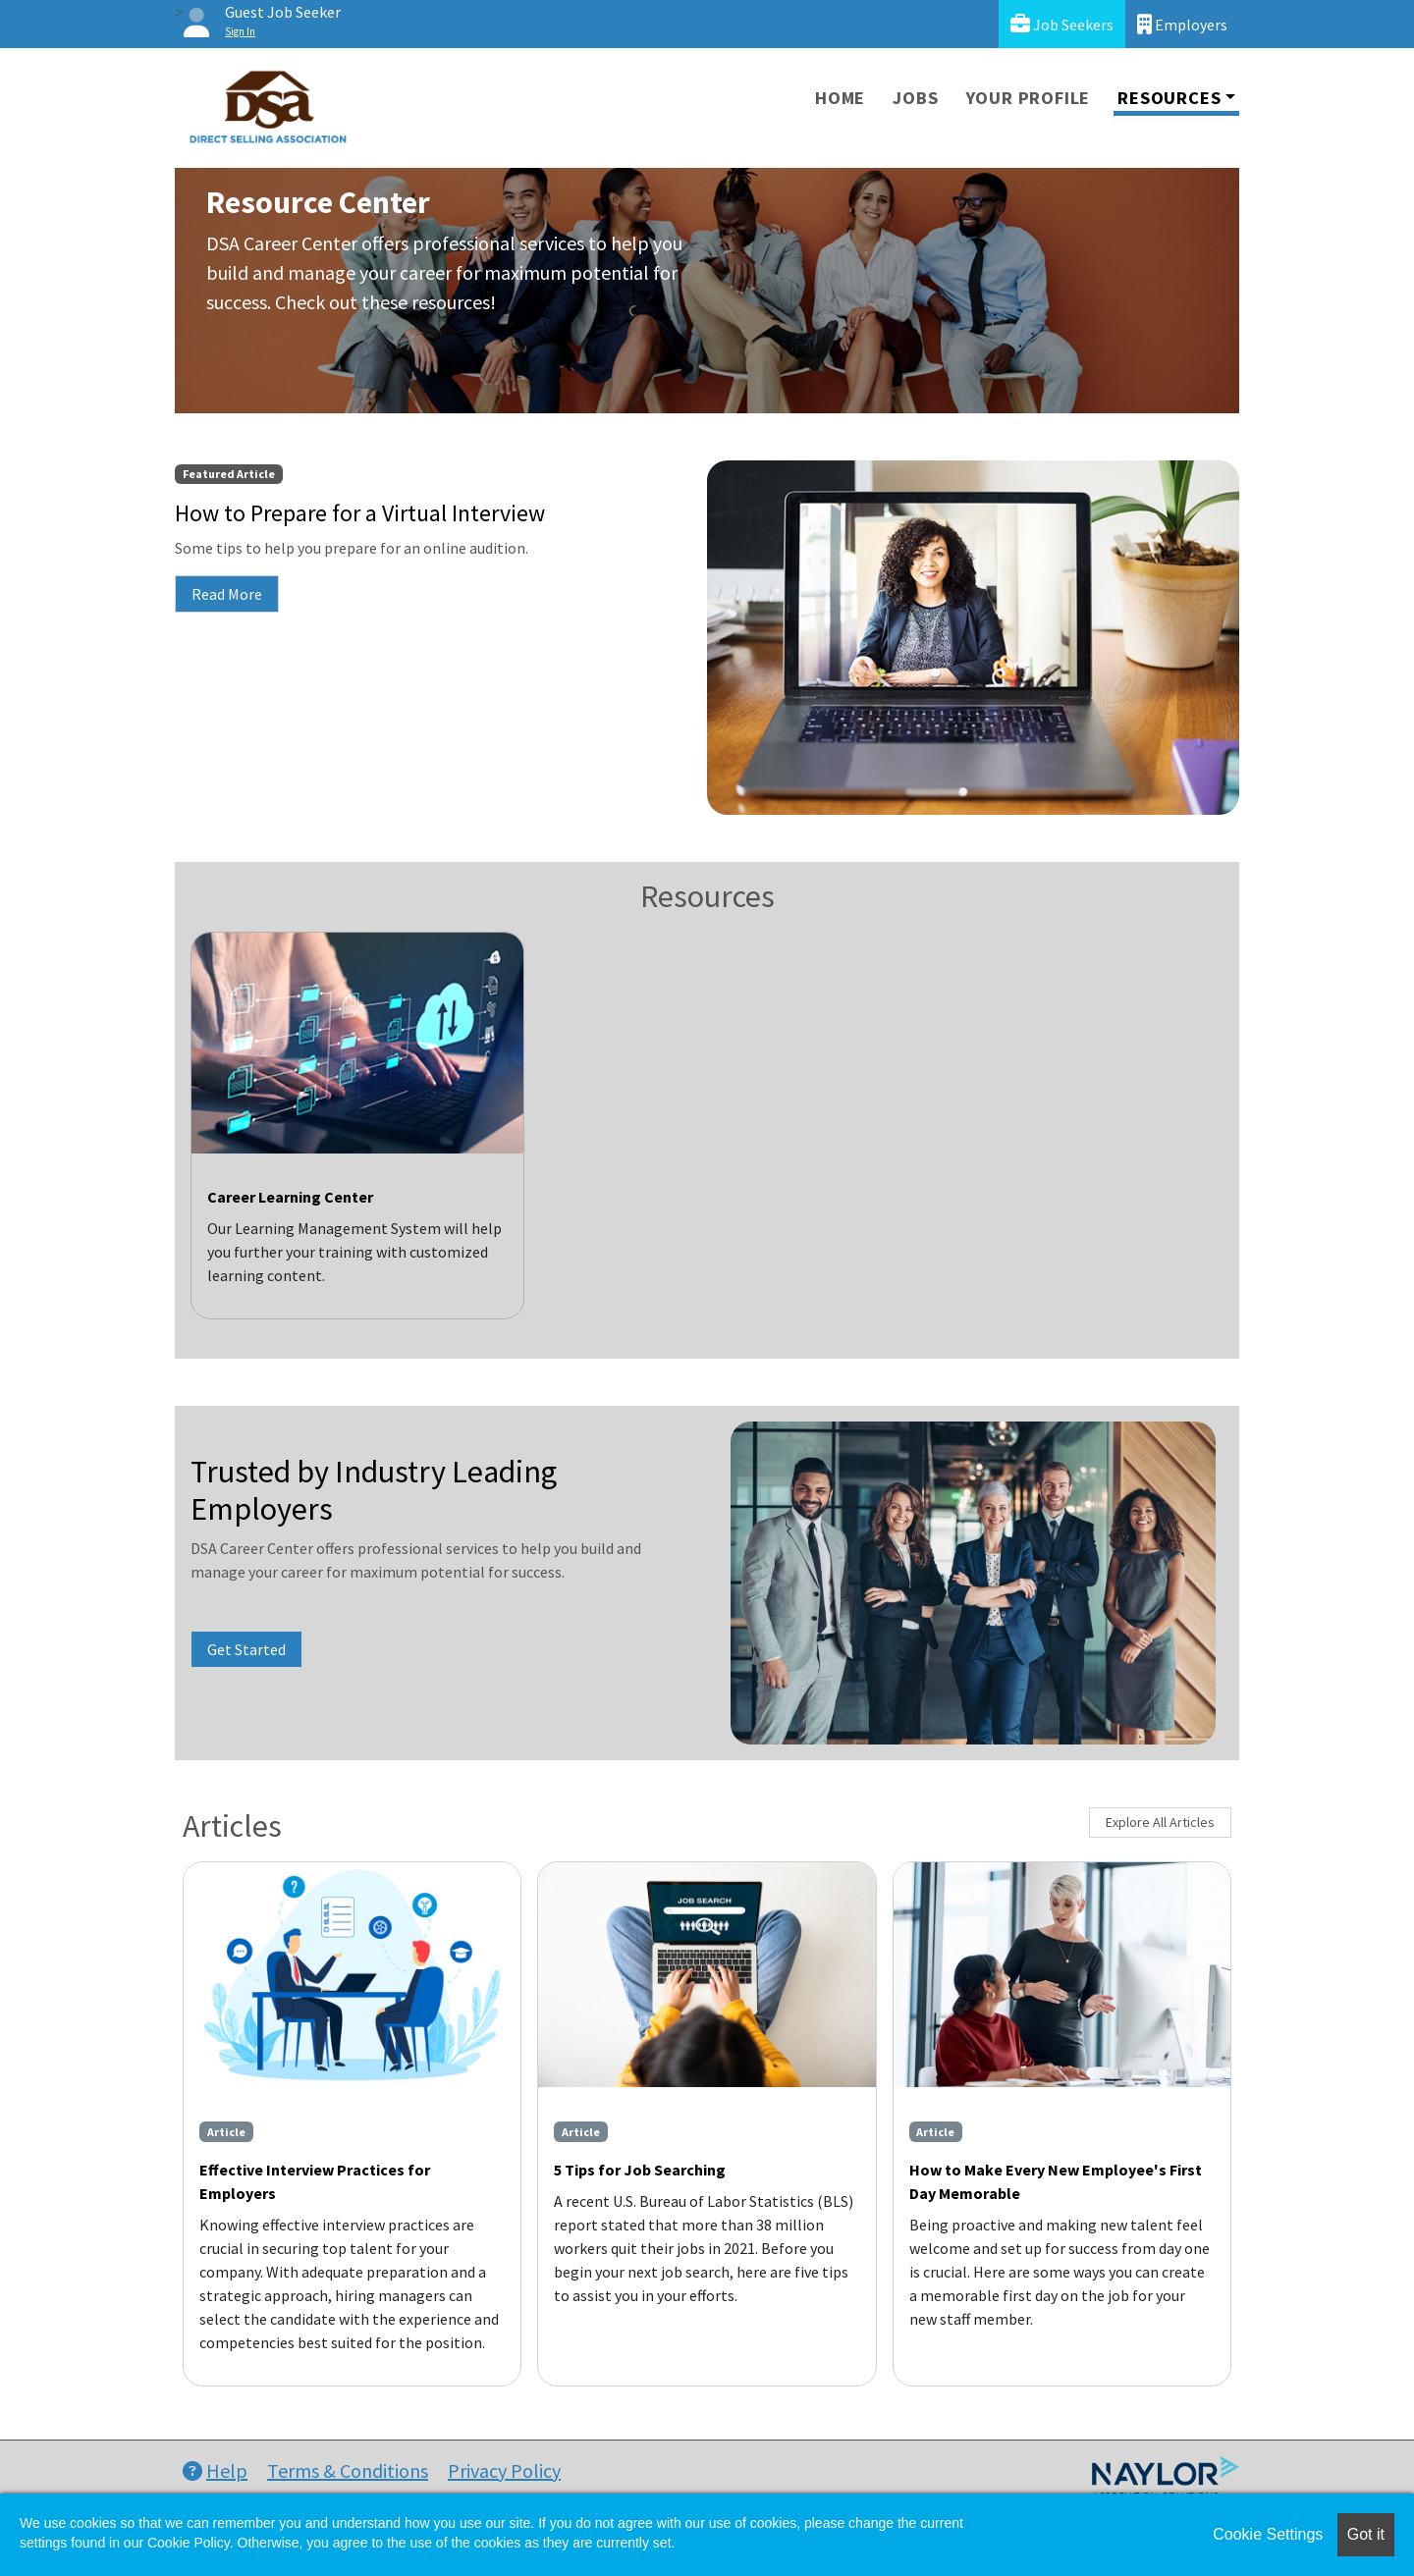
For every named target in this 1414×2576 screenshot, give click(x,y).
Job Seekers (1062, 24)
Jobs (915, 97)
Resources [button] (1169, 97)
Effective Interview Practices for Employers (314, 2181)
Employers (1182, 24)
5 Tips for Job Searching (640, 2169)
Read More (226, 594)
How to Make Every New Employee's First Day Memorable (1055, 2181)
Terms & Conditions (347, 2470)
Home (840, 97)
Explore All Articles (1160, 1822)
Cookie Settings (1268, 2534)
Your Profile (1028, 97)
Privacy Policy (504, 2470)
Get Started (246, 1649)
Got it (1366, 2534)
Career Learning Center (290, 1197)
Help (215, 2470)
